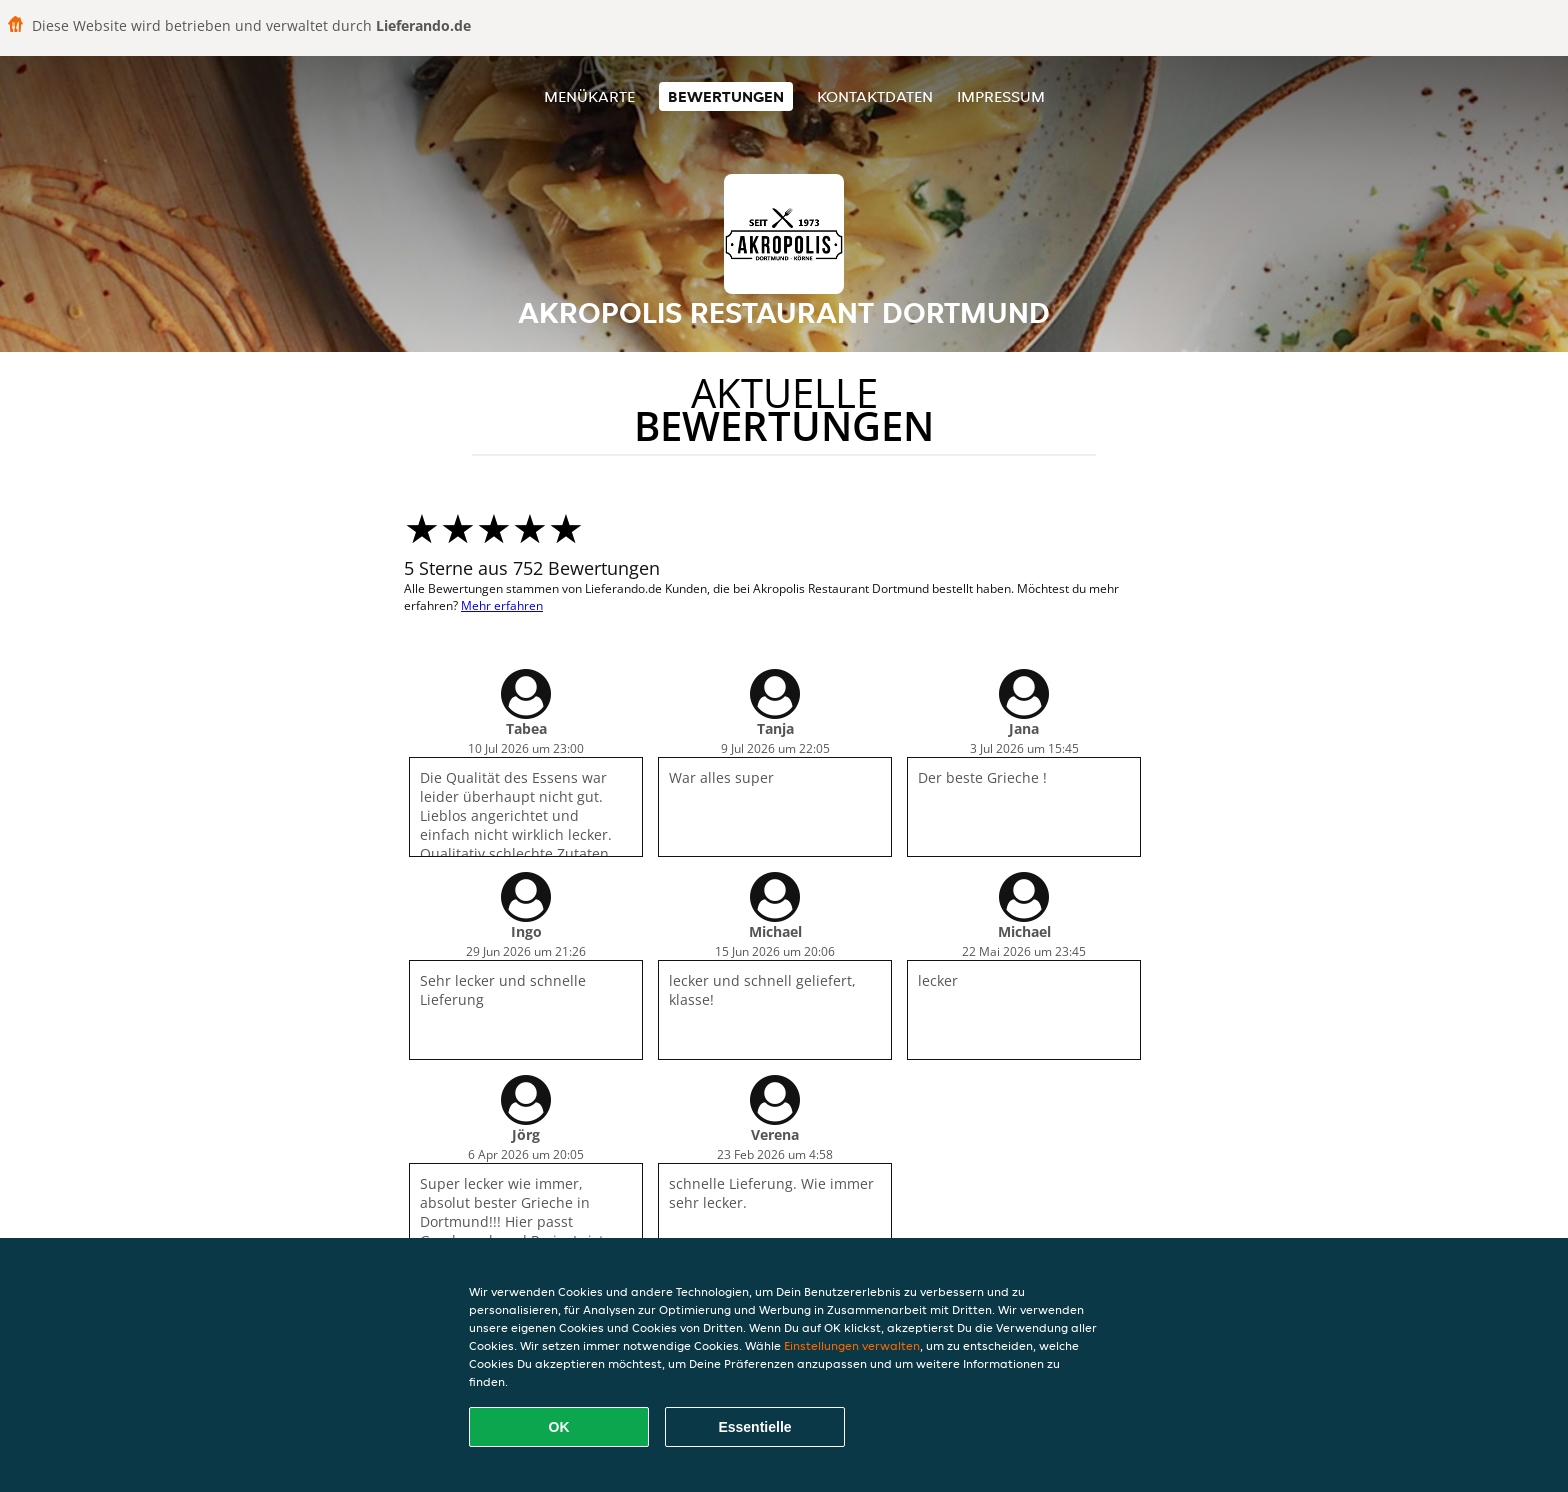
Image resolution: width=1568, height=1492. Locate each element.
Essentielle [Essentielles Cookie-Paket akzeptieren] (754, 1427)
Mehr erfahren (502, 605)
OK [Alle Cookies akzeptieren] (559, 1427)
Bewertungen (726, 96)
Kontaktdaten (875, 96)
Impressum (1001, 96)
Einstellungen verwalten (852, 1345)
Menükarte (589, 96)
